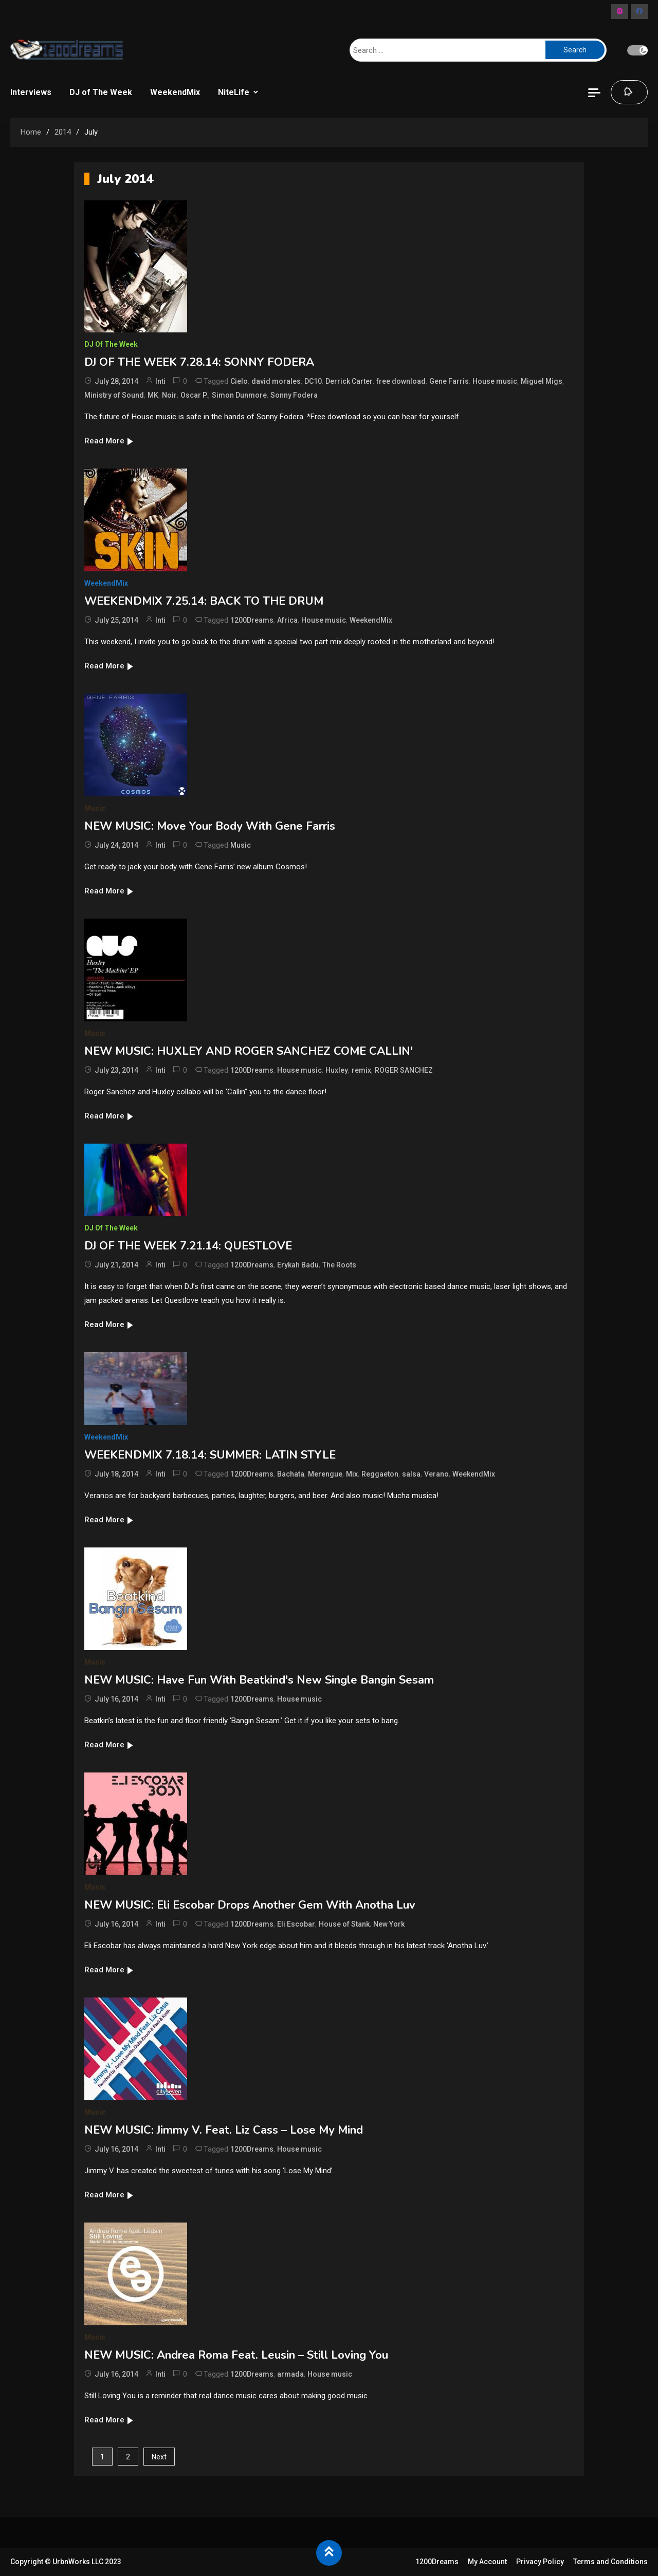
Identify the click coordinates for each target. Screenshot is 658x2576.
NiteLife (233, 92)
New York (389, 1924)
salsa (411, 1474)
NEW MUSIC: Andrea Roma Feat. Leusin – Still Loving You (236, 2355)
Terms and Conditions (610, 2562)
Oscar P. (194, 395)
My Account (487, 2562)
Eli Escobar (296, 1924)
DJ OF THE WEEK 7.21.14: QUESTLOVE (188, 1246)
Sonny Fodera (294, 395)
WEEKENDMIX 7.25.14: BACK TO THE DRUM (203, 601)
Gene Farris (449, 381)
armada (290, 2374)
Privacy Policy (540, 2562)
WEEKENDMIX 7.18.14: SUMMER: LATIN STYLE (210, 1455)
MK (153, 395)
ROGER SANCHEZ (404, 1070)
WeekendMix (175, 92)
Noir (169, 395)
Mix (352, 1474)
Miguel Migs (541, 381)
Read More (109, 440)
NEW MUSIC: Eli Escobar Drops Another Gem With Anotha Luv (249, 1905)
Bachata (290, 1474)
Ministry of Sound (114, 395)
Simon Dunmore (239, 395)
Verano (436, 1474)
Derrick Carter (349, 381)
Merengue (325, 1474)
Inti (160, 381)
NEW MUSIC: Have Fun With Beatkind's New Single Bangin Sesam (259, 1680)
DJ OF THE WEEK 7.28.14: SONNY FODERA (199, 362)
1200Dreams (251, 620)
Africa (287, 620)
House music (494, 381)
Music (94, 808)
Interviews (30, 92)
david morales (276, 381)
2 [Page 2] (128, 2457)
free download (401, 381)
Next (159, 2457)
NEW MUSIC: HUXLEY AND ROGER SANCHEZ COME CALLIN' (248, 1051)
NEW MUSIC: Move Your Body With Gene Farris (209, 826)
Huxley (336, 1070)
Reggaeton (379, 1474)
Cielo (239, 381)
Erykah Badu (298, 1265)
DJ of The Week (100, 92)
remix (361, 1070)
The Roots (339, 1265)
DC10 (313, 381)
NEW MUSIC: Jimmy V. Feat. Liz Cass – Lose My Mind (223, 2130)
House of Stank (344, 1924)
